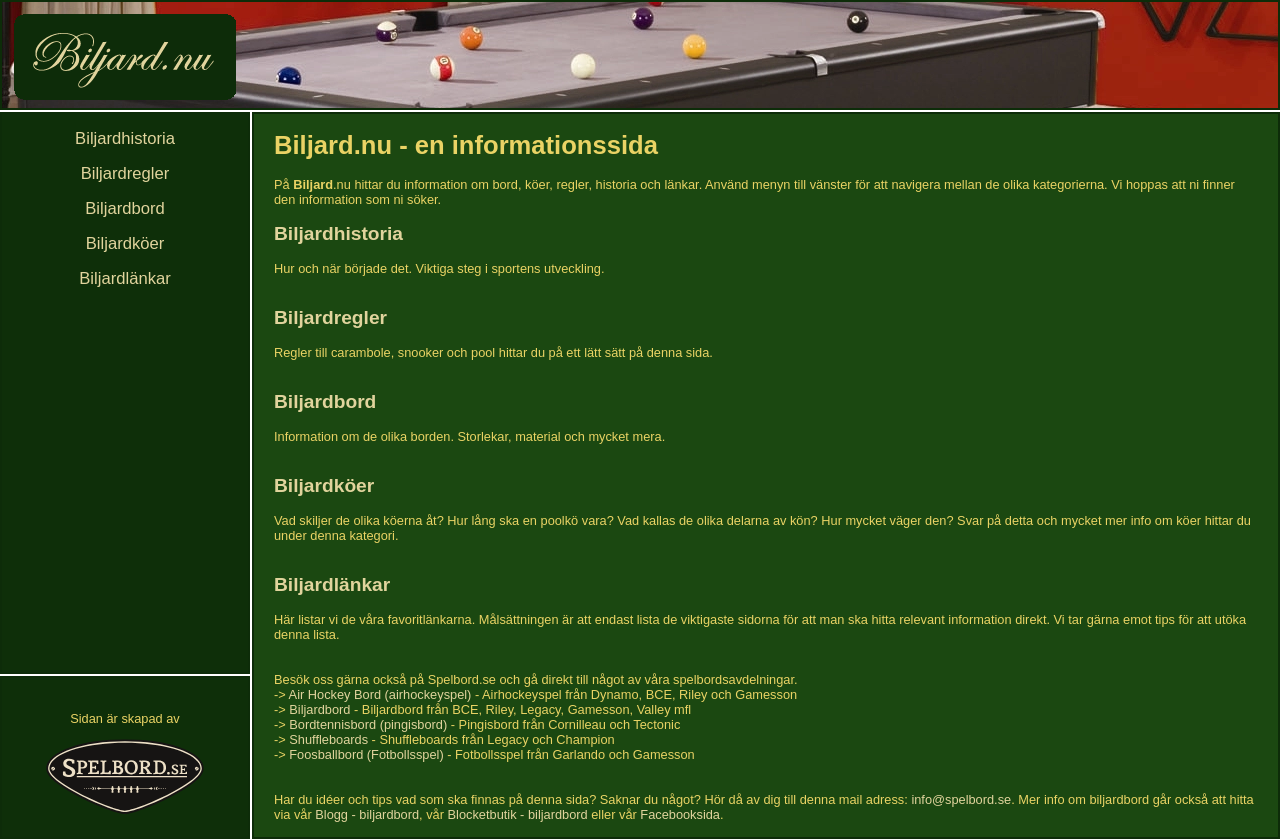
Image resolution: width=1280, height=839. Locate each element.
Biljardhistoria (125, 138)
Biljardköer (125, 243)
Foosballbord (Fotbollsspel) (366, 754)
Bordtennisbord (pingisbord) (368, 724)
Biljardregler (125, 173)
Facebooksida (680, 814)
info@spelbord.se (961, 799)
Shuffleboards (328, 739)
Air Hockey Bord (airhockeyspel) (380, 694)
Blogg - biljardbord (367, 814)
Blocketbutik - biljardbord (518, 814)
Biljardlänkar (124, 278)
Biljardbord (124, 208)
